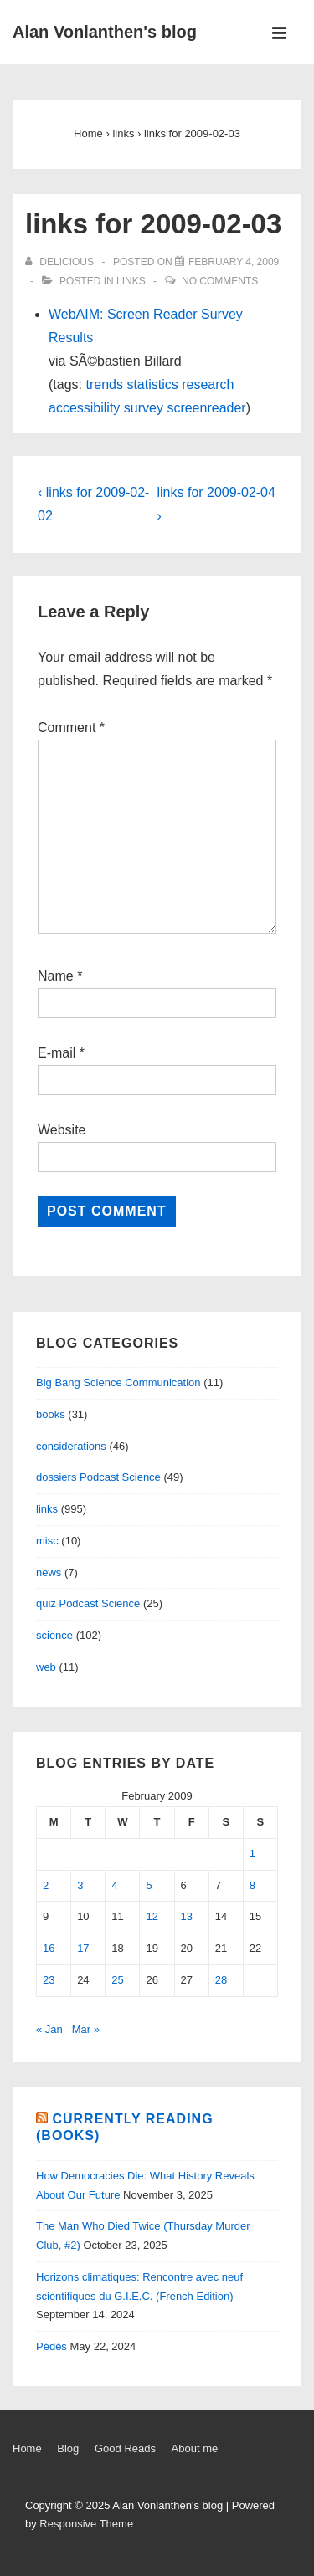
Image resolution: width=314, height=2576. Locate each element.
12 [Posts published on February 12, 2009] (151, 1916)
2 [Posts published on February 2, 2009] (46, 1885)
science (54, 1635)
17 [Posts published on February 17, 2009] (83, 1948)
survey (143, 408)
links (131, 281)
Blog (68, 2448)
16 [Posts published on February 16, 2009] (48, 1948)
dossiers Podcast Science (98, 1477)
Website (62, 1130)
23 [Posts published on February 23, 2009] (48, 1980)
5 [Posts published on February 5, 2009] (149, 1885)
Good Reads (125, 2448)
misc (47, 1540)
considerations (71, 1446)
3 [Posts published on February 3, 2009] (80, 1885)
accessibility (84, 408)
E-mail (56, 1053)
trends (103, 384)
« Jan (49, 2029)
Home (27, 2448)
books (50, 1414)
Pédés (51, 2346)
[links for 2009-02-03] (233, 262)
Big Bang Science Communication (118, 1382)
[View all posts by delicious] (60, 262)
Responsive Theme (86, 2523)
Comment (71, 727)
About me (195, 2448)
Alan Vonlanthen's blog (105, 32)
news (48, 1572)
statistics (152, 384)
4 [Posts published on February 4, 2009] (114, 1885)
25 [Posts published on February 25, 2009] (117, 1980)
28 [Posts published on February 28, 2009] (221, 1980)
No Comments (220, 281)
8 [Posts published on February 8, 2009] (252, 1885)
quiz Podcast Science (88, 1603)
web (46, 1667)
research (208, 384)
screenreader (206, 408)
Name (56, 976)
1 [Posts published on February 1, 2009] (252, 1853)
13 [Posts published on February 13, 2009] (187, 1916)
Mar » (86, 2029)
